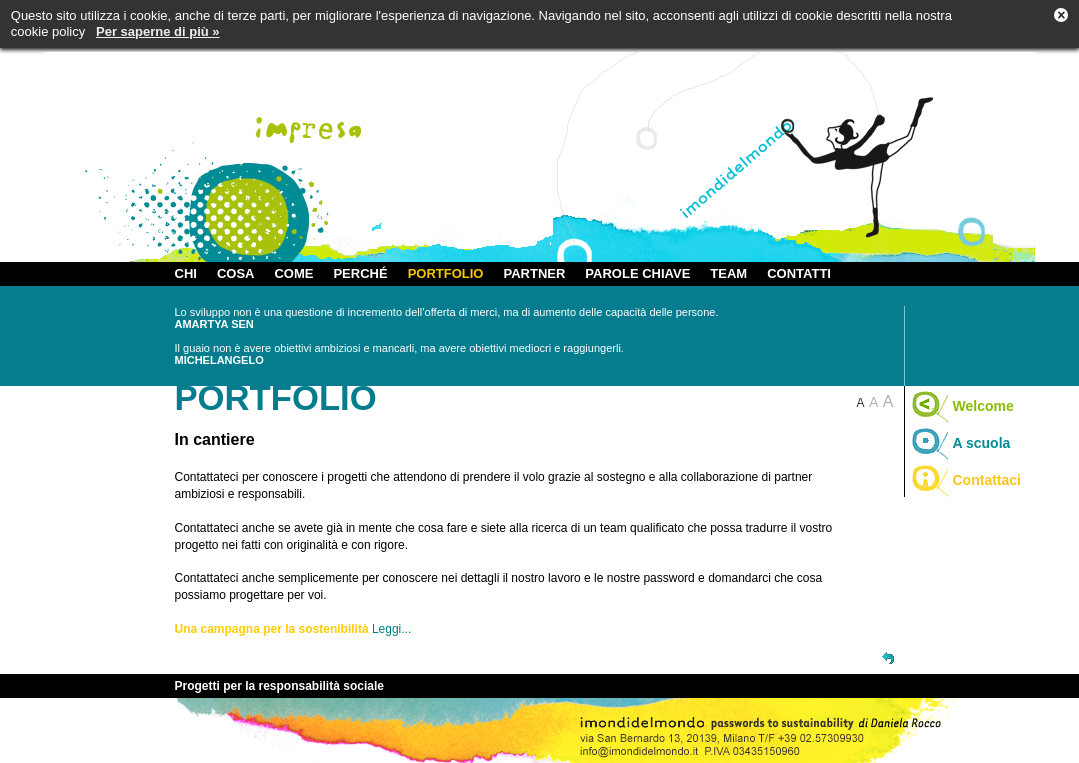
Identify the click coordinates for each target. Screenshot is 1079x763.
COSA (236, 273)
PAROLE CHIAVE (637, 273)
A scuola (960, 443)
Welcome (962, 406)
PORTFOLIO (446, 273)
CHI (186, 273)
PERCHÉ (360, 273)
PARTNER (534, 273)
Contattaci (965, 480)
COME (293, 273)
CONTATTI (799, 273)
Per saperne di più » (158, 31)
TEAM (728, 273)
